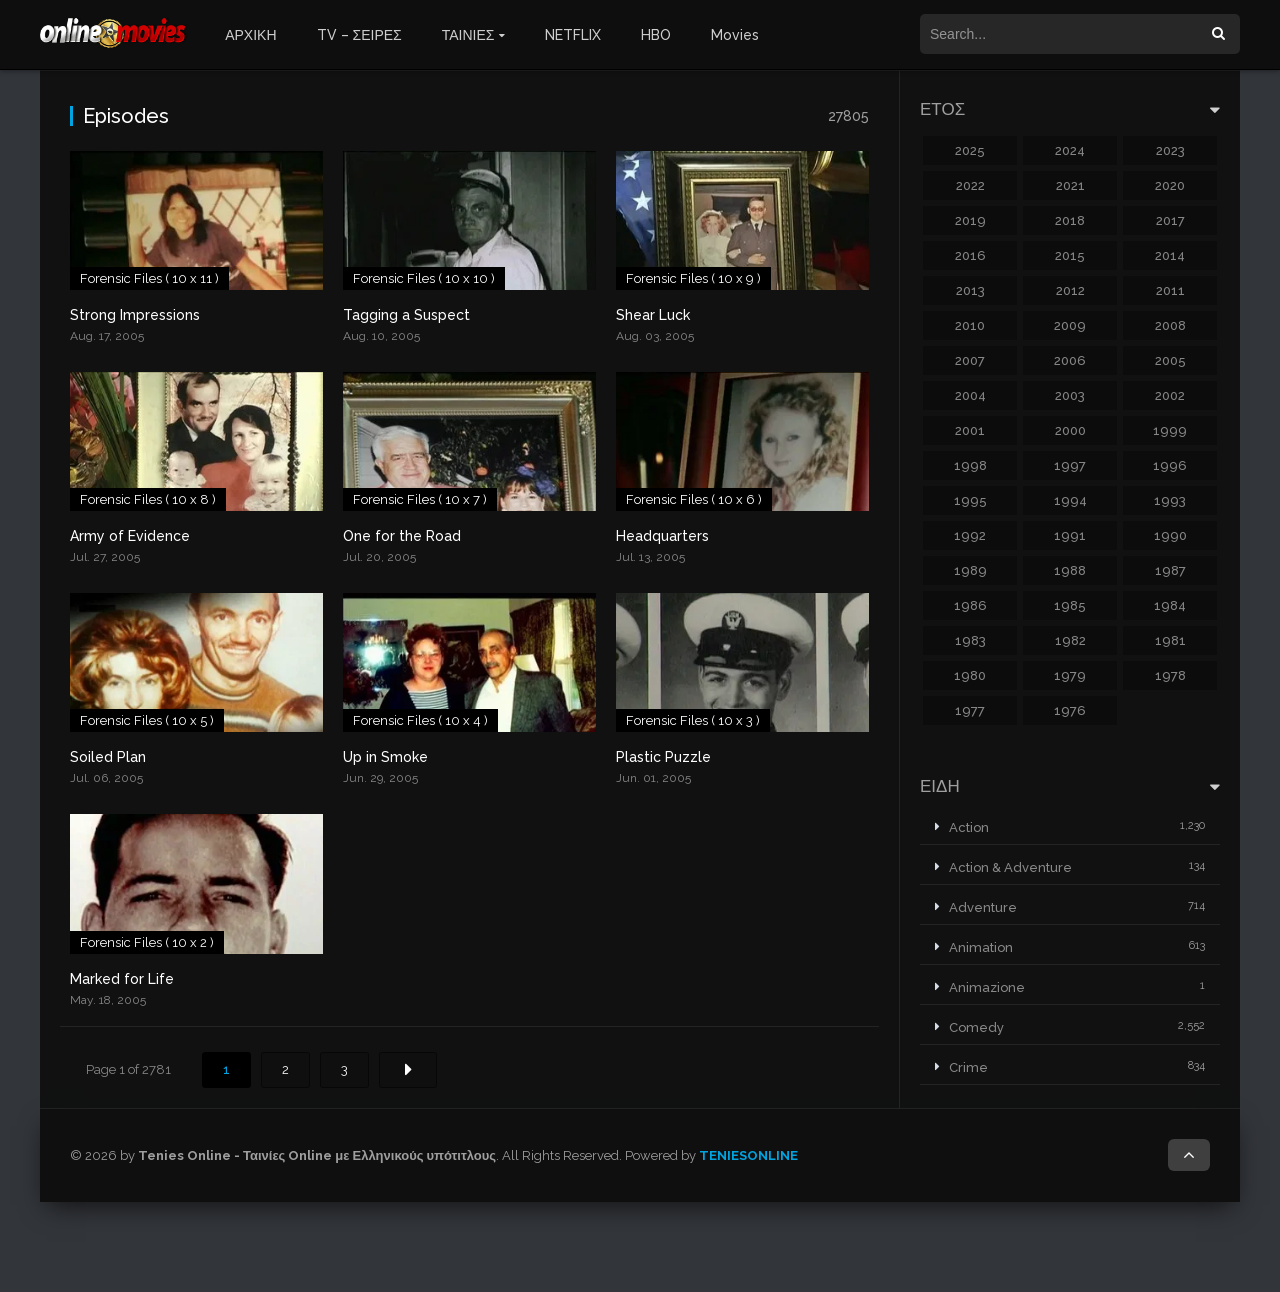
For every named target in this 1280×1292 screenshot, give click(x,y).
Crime (968, 1067)
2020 (1170, 185)
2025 (970, 150)
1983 (970, 640)
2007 (970, 360)
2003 (1070, 395)
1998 (970, 465)
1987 (1170, 570)
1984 (1170, 605)
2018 (1070, 220)
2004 (970, 395)
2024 (1070, 150)
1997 (1070, 465)
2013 (970, 290)
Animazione (987, 987)
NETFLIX (573, 35)
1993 (1170, 500)
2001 (970, 430)
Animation (981, 947)
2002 (1170, 395)
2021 (1070, 185)
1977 (970, 710)
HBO (656, 35)
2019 (970, 220)
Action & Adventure (1010, 867)
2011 (1170, 290)
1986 (970, 605)
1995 (970, 500)
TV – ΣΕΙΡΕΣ (359, 35)
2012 (1070, 290)
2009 (1070, 325)
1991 (1070, 535)
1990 (1170, 535)
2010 (970, 325)
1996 (1170, 465)
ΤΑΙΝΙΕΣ (468, 35)
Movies (735, 35)
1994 (1070, 500)
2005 (1170, 360)
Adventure (983, 907)
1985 (1070, 605)
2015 (1070, 255)
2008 (1170, 325)
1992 (970, 535)
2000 (1070, 430)
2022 (970, 185)
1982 (1070, 640)
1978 (1170, 675)
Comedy (976, 1027)
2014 (1170, 255)
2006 (1070, 360)
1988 (1070, 570)
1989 (970, 570)
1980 (970, 675)
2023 (1170, 150)
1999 (1170, 430)
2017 (1170, 220)
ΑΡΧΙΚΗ (250, 35)
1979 (1070, 675)
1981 (1170, 640)
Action (969, 827)
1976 (1070, 710)
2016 (970, 255)
